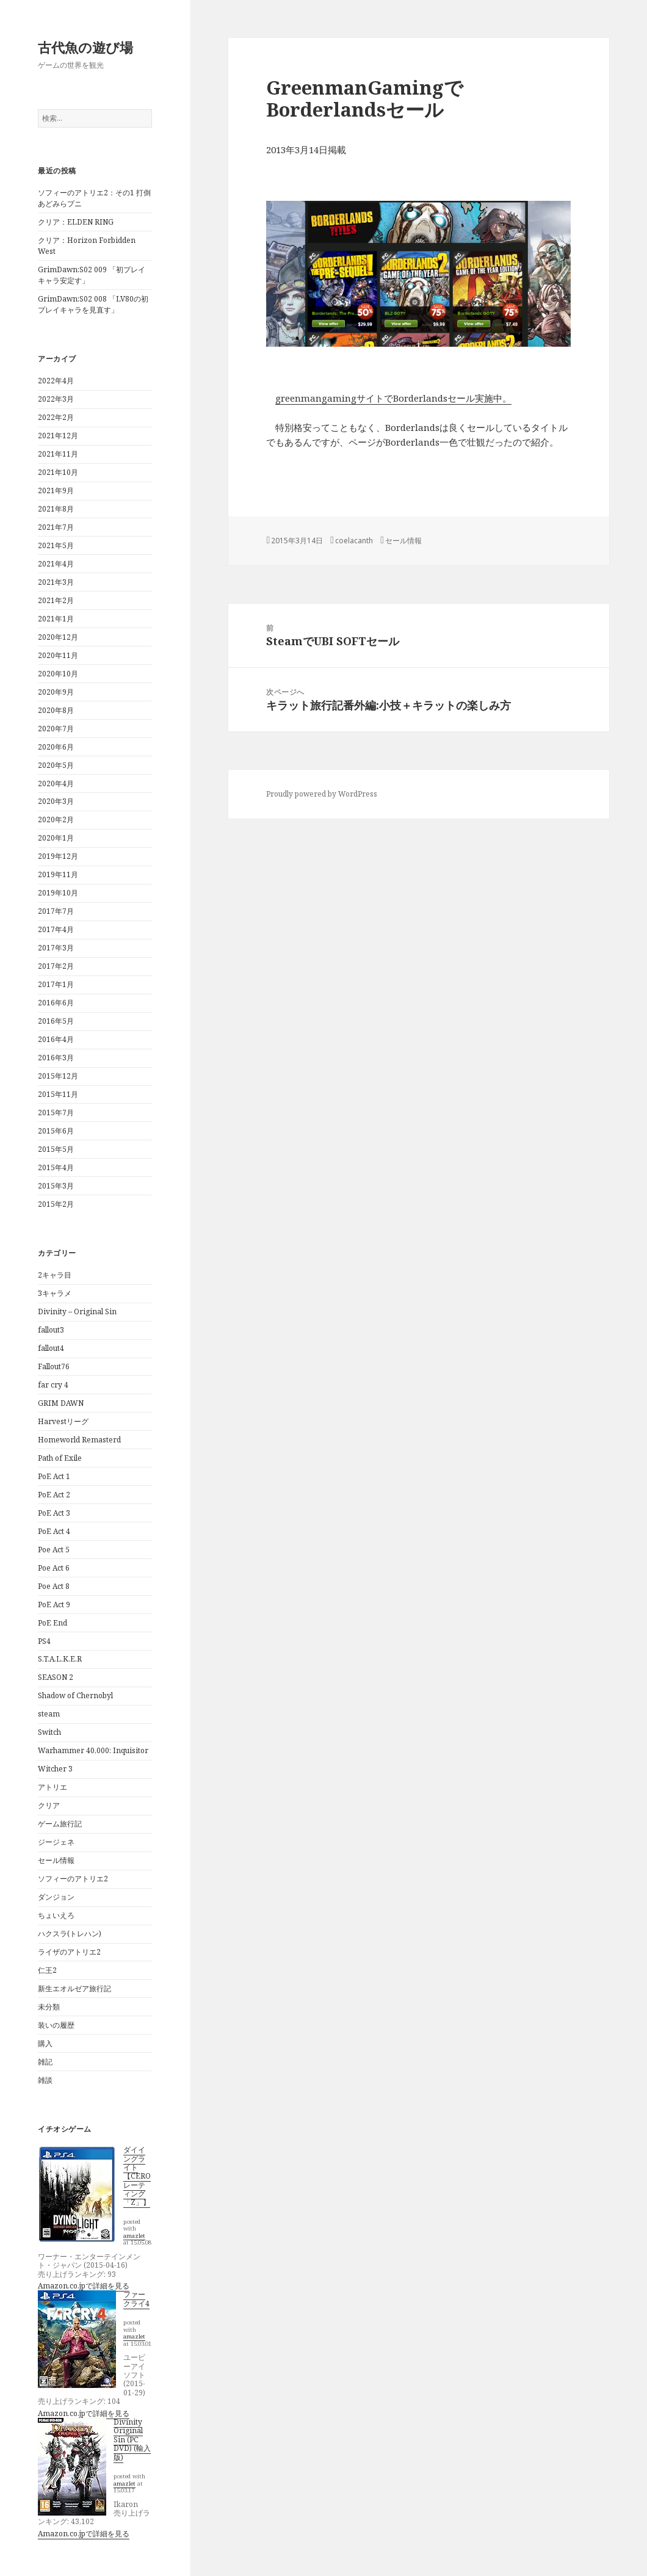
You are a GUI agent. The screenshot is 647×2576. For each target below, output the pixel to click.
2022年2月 (56, 417)
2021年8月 (56, 509)
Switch (49, 1732)
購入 (45, 2043)
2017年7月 (56, 911)
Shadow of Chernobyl (75, 1695)
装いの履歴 (56, 2025)
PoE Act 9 (54, 1604)
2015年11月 (58, 1094)
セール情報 (56, 1860)
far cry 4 (53, 1385)
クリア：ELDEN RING (76, 222)
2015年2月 (56, 1204)
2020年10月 (58, 673)
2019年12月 (58, 856)
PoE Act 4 (54, 1531)
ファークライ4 (136, 2298)
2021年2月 (56, 600)
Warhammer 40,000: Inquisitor (93, 1750)
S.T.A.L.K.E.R (60, 1659)
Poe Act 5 (54, 1549)
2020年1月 (56, 838)
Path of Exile (60, 1458)
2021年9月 (56, 490)
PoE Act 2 (54, 1494)
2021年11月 (58, 454)
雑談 (45, 2080)
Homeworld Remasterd (79, 1440)
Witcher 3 (55, 1769)
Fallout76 (54, 1366)
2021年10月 (58, 472)
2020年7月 (56, 728)
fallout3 (51, 1330)
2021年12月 (58, 435)
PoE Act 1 (54, 1476)
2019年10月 (58, 893)
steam (49, 1714)
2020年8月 (56, 710)
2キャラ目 (54, 1275)
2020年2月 (56, 819)
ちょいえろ (56, 1915)
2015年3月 (56, 1186)
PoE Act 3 (54, 1513)
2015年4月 (56, 1167)
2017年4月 (56, 929)
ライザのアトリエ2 (69, 1952)
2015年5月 (56, 1149)
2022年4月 (56, 380)
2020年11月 (58, 655)
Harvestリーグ (63, 1421)
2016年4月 (56, 1039)
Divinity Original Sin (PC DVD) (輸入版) (132, 2439)
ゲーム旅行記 (60, 1823)
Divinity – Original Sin (77, 1311)
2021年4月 (56, 564)
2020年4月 (56, 783)
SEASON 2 (55, 1677)
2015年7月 (56, 1112)
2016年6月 (56, 1002)
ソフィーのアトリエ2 (73, 1878)
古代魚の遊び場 (85, 47)
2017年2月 (56, 966)
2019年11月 (58, 874)
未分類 (49, 2007)
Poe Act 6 (54, 1568)
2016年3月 (56, 1057)
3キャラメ (54, 1293)
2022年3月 (56, 399)
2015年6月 (56, 1131)
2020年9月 (56, 692)
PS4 (44, 1641)
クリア (49, 1805)
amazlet (134, 2236)
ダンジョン (56, 1897)
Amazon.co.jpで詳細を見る (83, 2286)
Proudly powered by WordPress (321, 794)
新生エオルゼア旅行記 (74, 1988)
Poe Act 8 (54, 1586)
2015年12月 (58, 1076)
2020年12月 (58, 637)
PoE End (52, 1623)
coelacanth (354, 540)
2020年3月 (56, 801)
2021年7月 (56, 527)
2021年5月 (56, 545)
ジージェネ (56, 1842)
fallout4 (51, 1348)
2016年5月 (56, 1021)
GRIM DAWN (61, 1403)
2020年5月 (56, 765)
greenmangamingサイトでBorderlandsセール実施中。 (393, 398)
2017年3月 (56, 947)
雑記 (45, 2062)
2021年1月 (56, 618)
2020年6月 (56, 747)
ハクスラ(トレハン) (69, 1933)
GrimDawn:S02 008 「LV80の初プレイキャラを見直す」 (93, 304)
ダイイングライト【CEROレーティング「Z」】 (137, 2175)
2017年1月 (56, 984)
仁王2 (47, 1970)
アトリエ (52, 1787)
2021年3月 (56, 582)
